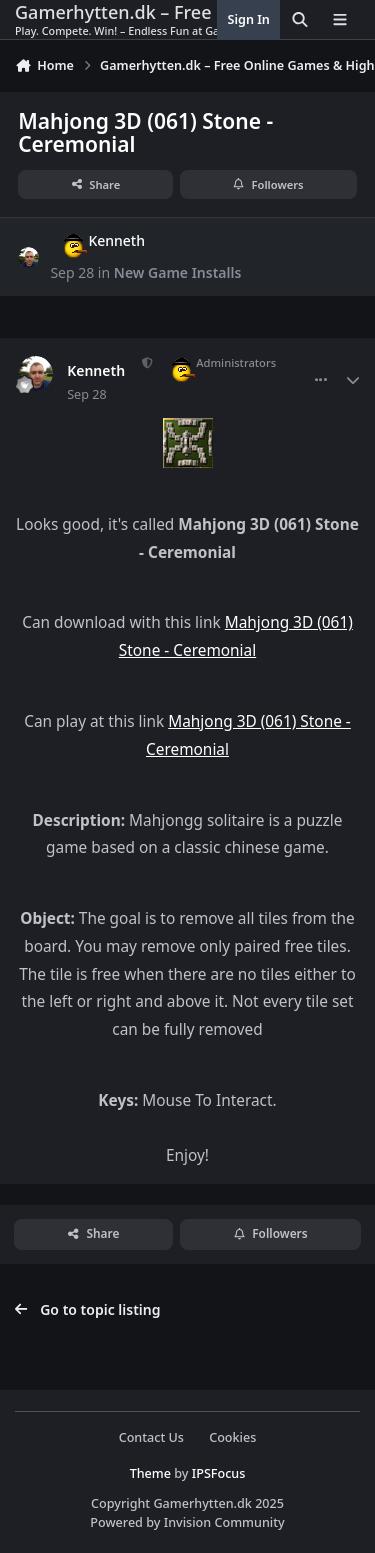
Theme (150, 1473)
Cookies (232, 1437)
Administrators (215, 362)
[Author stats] (353, 380)
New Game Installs (178, 272)
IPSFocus (219, 1473)
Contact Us (151, 1437)
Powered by (187, 1522)
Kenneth (97, 240)
